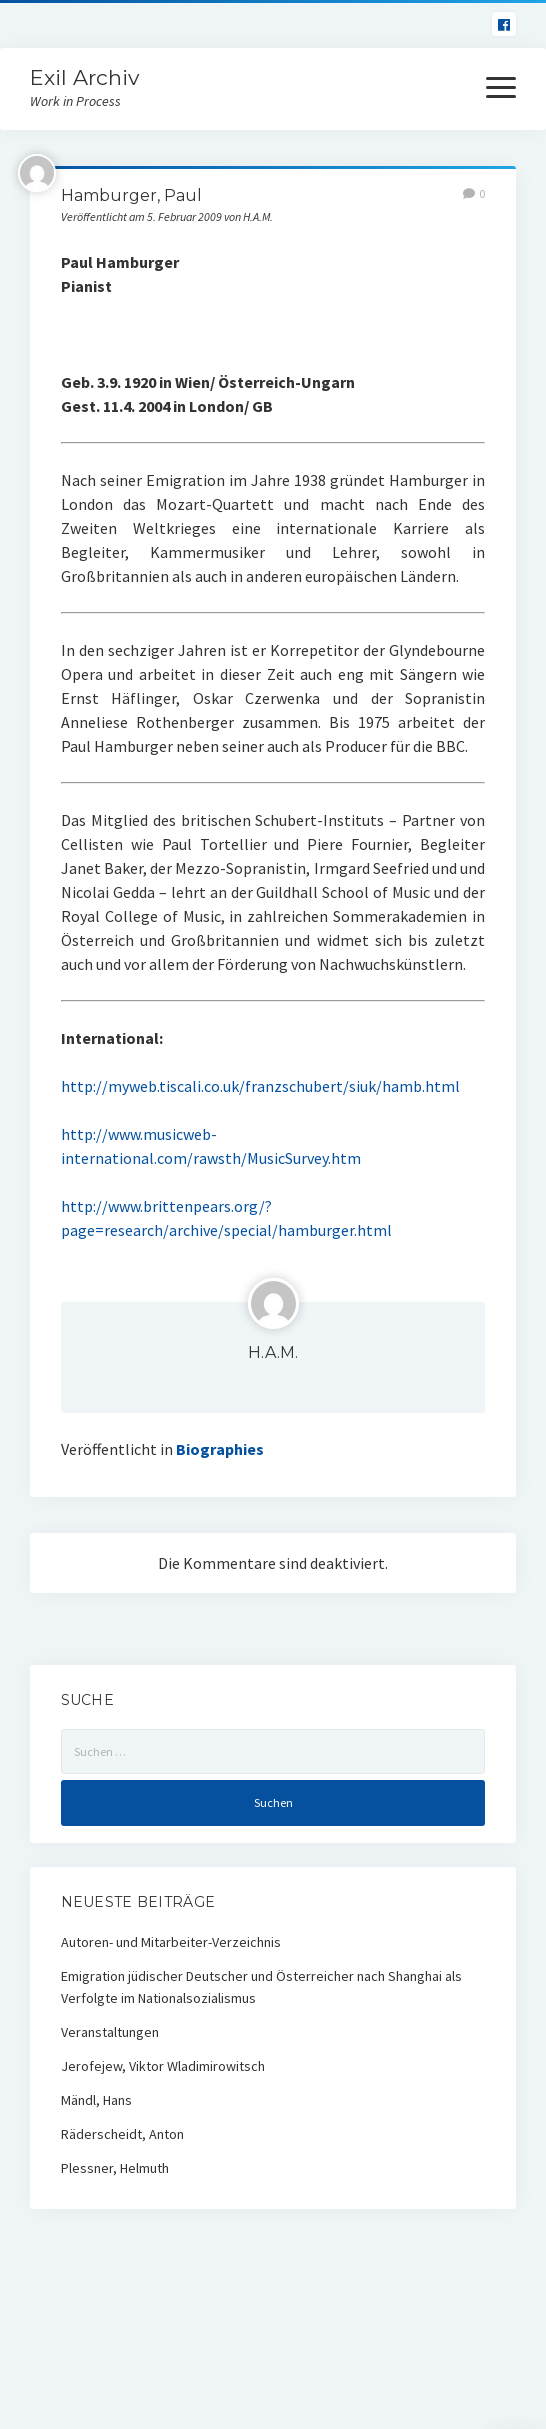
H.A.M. (273, 1352)
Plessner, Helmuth (115, 2168)
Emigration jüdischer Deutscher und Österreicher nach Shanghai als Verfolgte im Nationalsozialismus (261, 1987)
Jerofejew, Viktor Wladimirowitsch (163, 2066)
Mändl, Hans (96, 2100)
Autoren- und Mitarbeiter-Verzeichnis (171, 1942)
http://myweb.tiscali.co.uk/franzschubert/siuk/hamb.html (260, 1086)
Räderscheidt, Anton (122, 2134)
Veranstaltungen (110, 2032)
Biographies (220, 1449)
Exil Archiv (84, 77)
